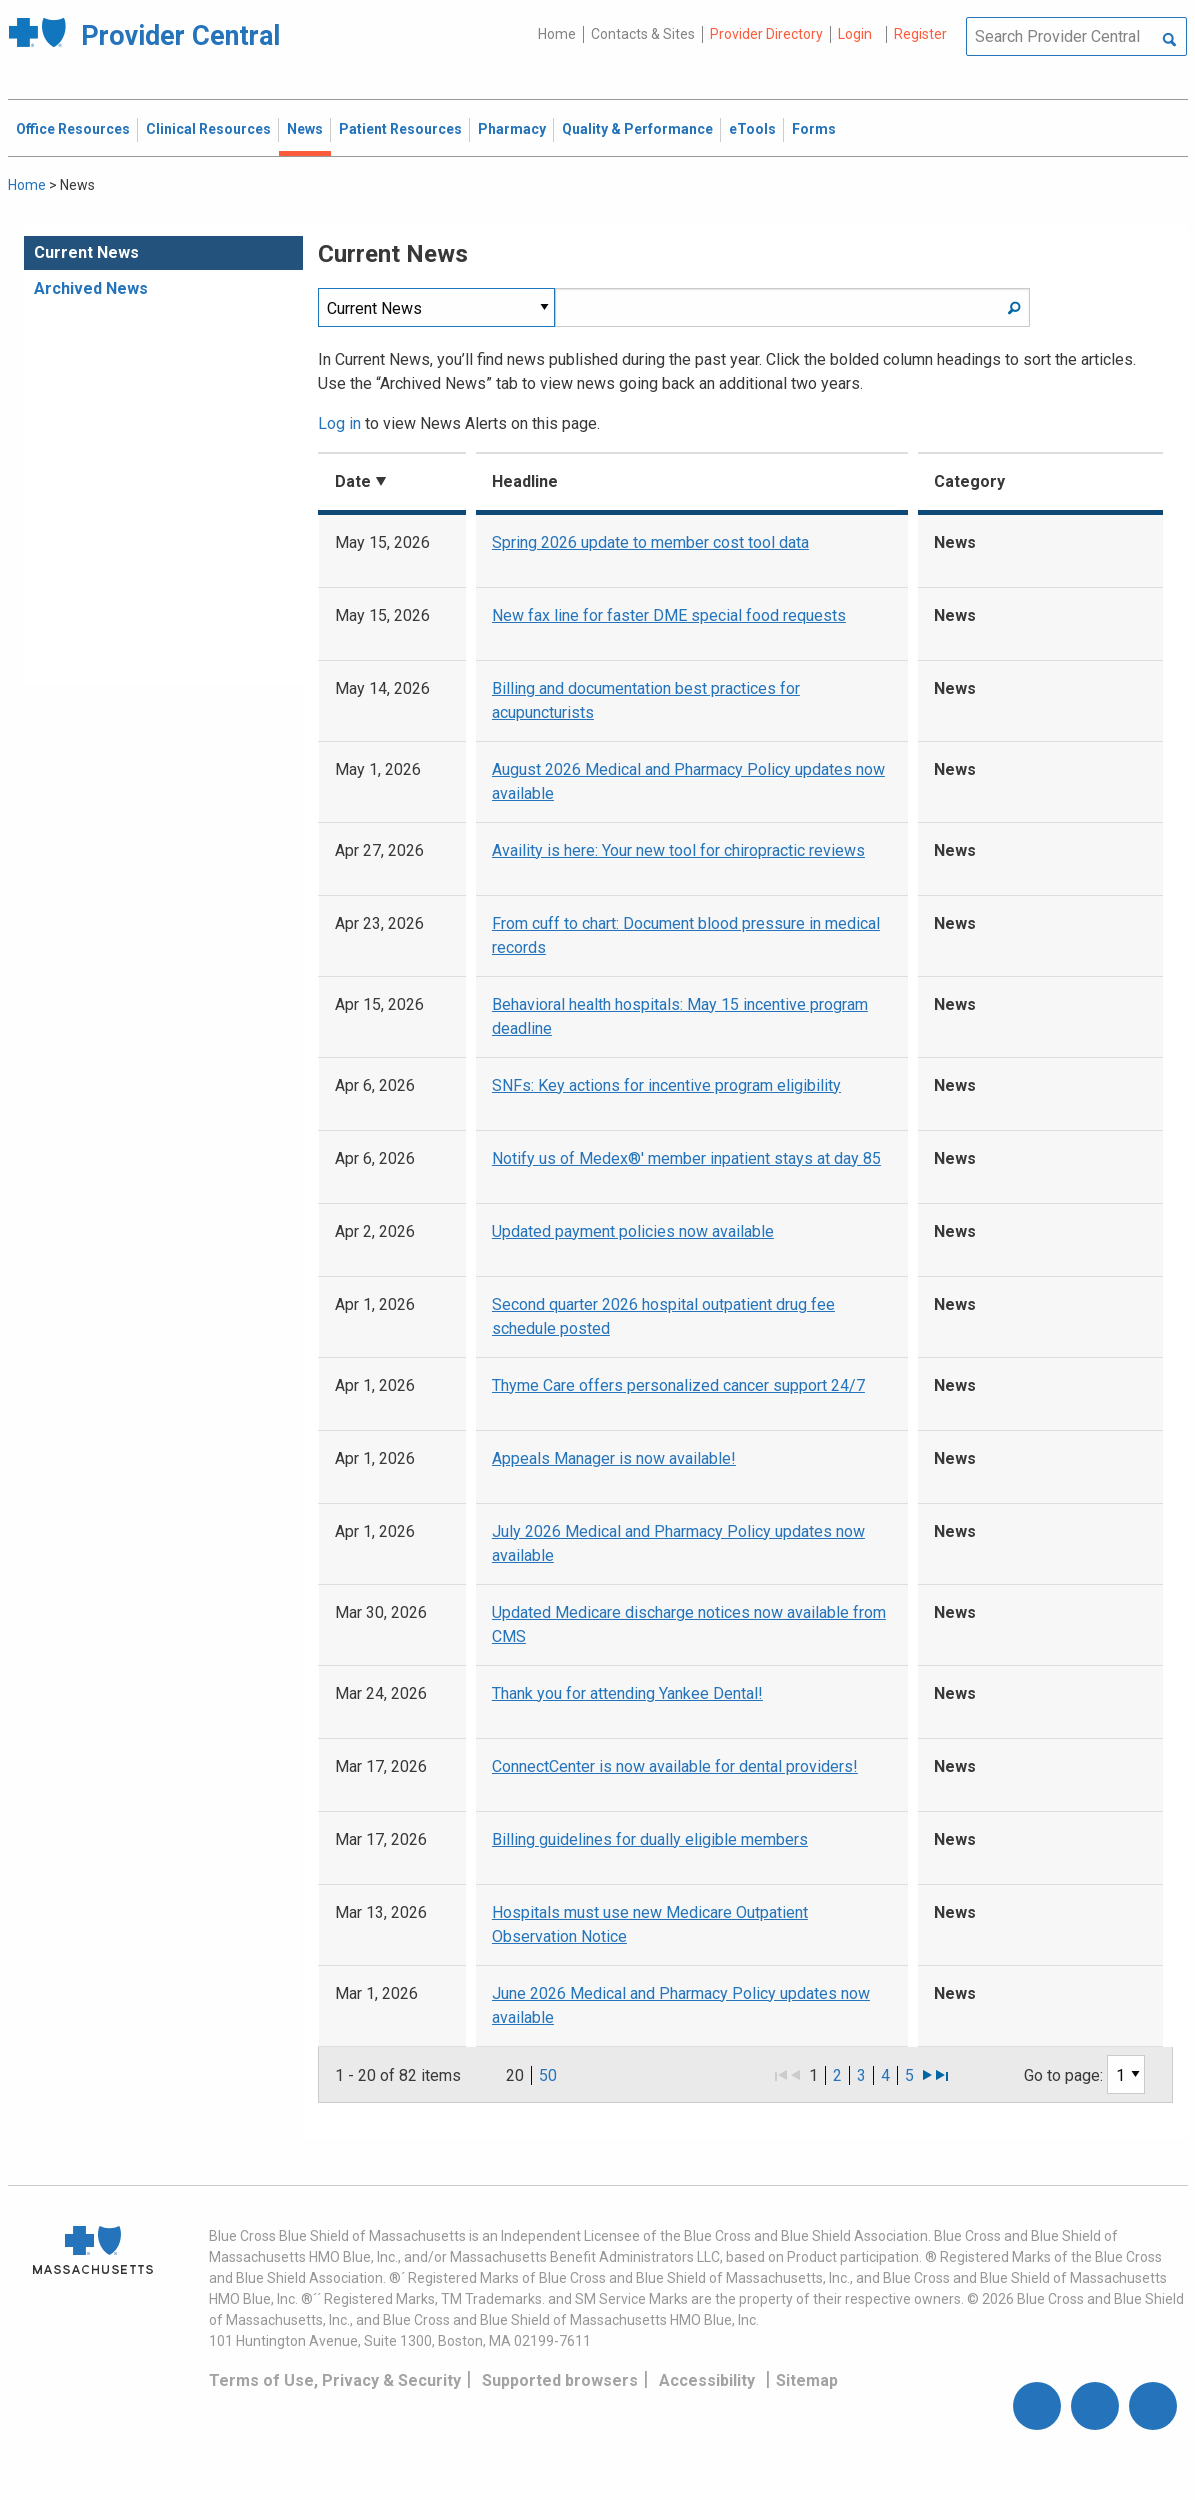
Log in (339, 423)
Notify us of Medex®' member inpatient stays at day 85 (686, 1158)
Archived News (91, 288)
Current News (86, 252)
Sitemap (807, 2380)
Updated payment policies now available (633, 1231)
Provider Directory (766, 34)
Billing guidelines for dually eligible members (650, 1839)
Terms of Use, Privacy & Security (335, 2380)
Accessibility (707, 2380)
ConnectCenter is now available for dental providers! (675, 1766)
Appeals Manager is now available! (614, 1458)
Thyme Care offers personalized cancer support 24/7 (678, 1385)
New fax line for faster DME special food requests (669, 615)
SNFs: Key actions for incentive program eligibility (666, 1085)
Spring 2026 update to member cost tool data (650, 542)
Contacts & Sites (643, 34)
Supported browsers (560, 2380)
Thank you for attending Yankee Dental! (627, 1693)
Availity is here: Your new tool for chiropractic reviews (678, 850)
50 (548, 2075)
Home (557, 34)
